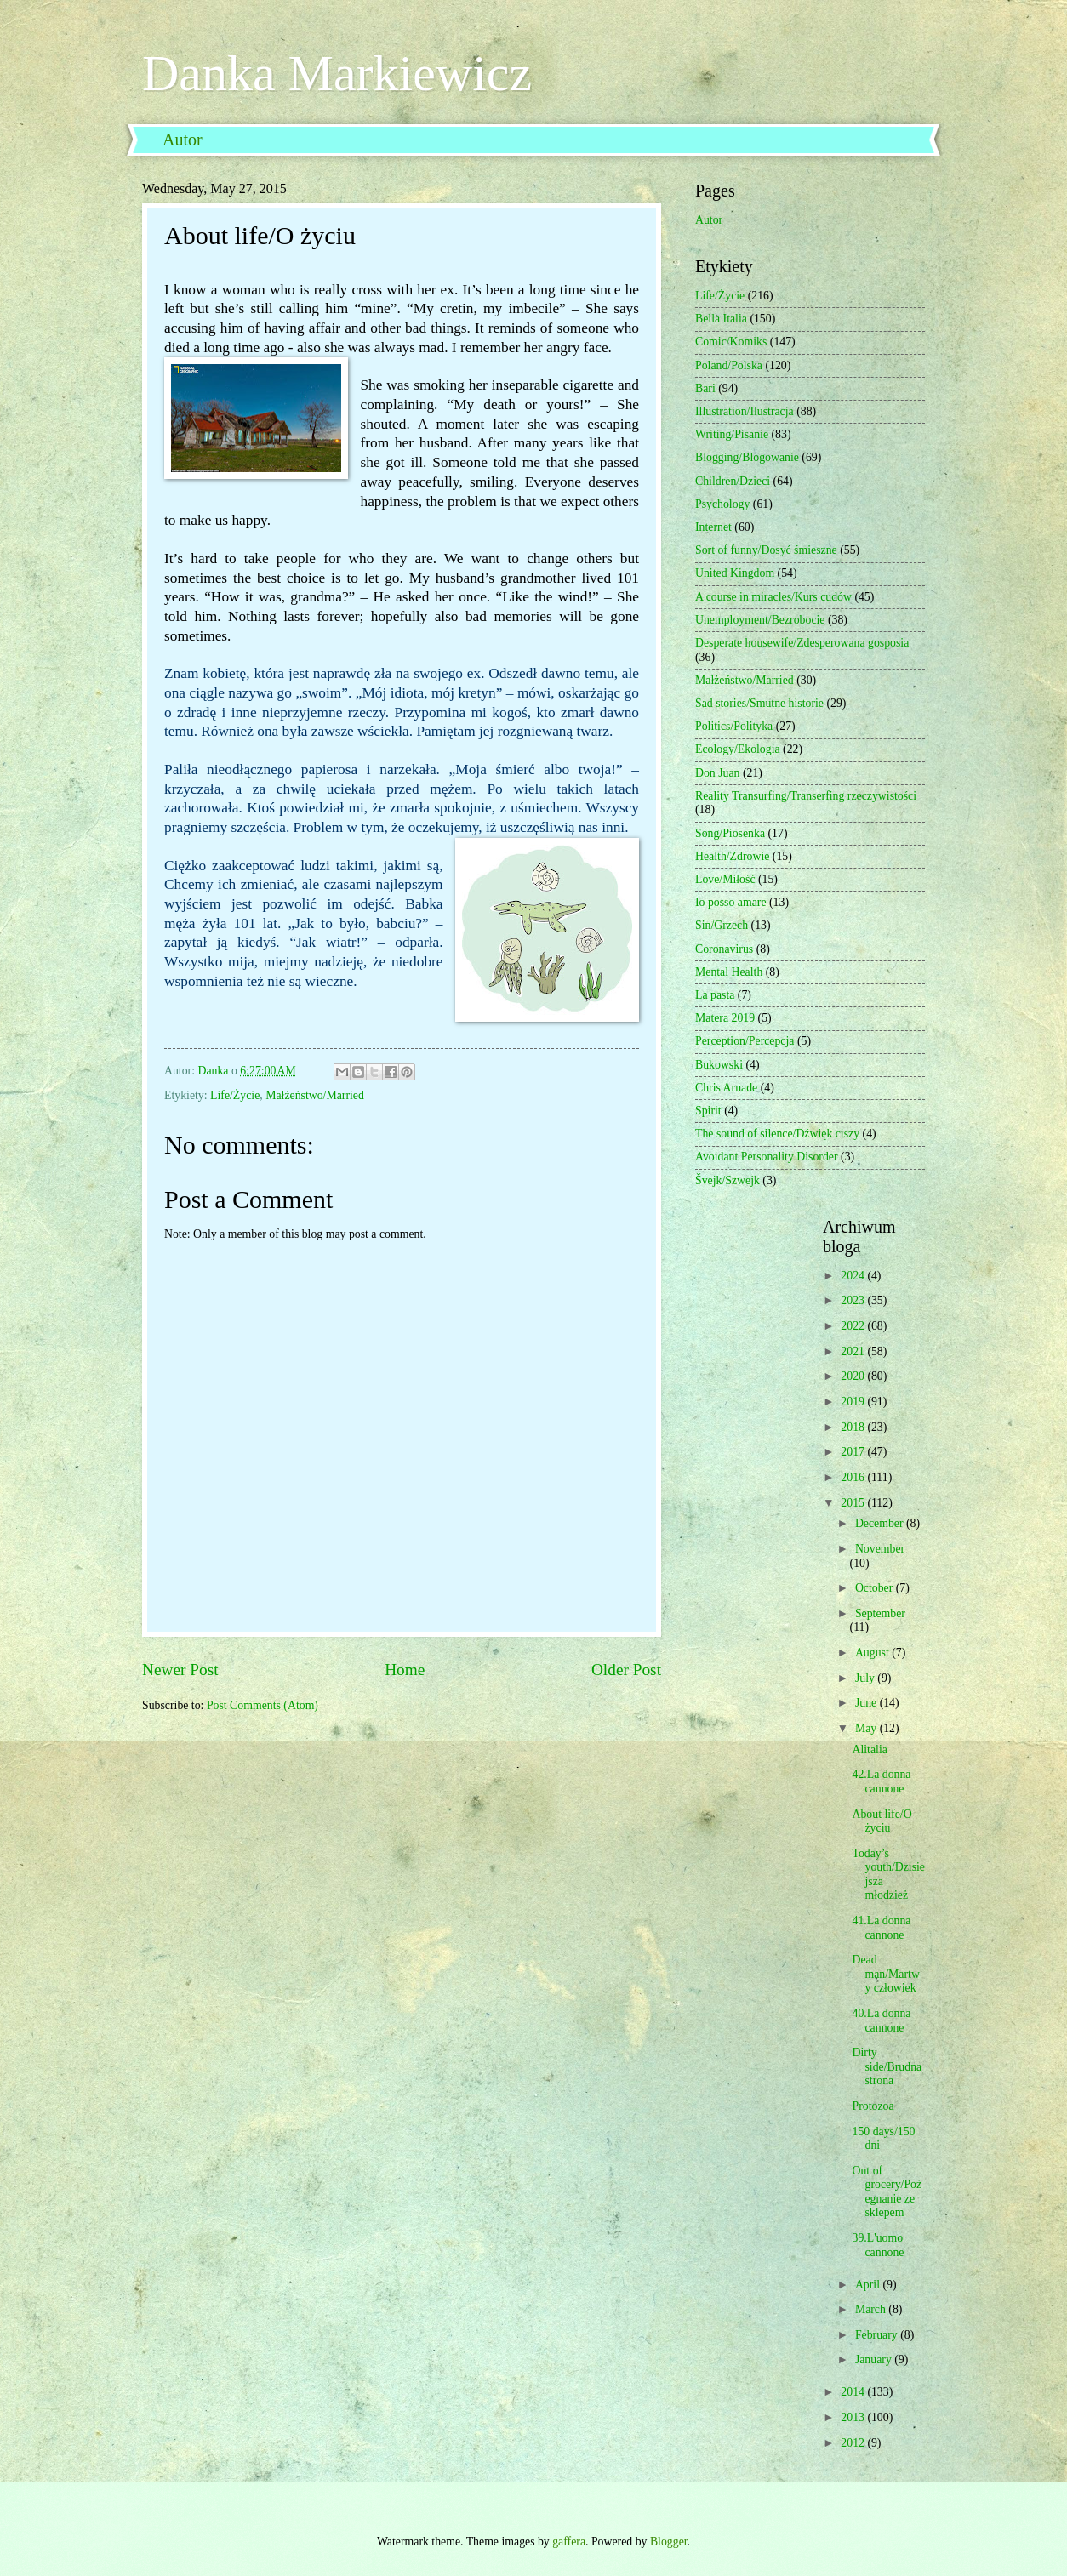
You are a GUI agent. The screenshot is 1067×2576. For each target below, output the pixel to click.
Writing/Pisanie (731, 434)
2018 (854, 1427)
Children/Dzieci (732, 481)
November (879, 1548)
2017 (854, 1451)
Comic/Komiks (731, 341)
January (874, 2359)
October (875, 1588)
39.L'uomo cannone (878, 2245)
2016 (854, 1477)
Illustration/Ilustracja (744, 411)
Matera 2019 (725, 1018)
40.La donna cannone (881, 2020)
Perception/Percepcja (744, 1040)
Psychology (722, 504)
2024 (854, 1275)
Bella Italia (721, 318)
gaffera (568, 2541)
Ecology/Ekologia (737, 749)
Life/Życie (235, 1095)
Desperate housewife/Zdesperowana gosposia (802, 642)
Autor (183, 139)
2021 (854, 1351)
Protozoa (872, 2106)
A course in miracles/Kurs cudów (773, 596)
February (877, 2334)
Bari (705, 388)
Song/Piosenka (730, 833)
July (866, 1678)
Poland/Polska (728, 365)
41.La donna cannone (881, 1927)
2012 (854, 2442)
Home (405, 1669)
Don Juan (717, 773)
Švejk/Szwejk (727, 1180)
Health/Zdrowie (732, 856)
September (880, 1613)
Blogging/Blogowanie (747, 457)
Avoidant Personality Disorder (766, 1156)
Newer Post (180, 1669)
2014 (854, 2391)
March (871, 2309)
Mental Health (728, 972)
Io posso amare (731, 902)
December (880, 1523)
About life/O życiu (881, 1821)
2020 (854, 1376)
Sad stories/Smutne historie (759, 703)
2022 (854, 1325)
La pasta (714, 995)
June (867, 1702)
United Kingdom (734, 573)
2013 (854, 2417)
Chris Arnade (726, 1087)
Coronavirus (724, 949)
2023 (854, 1300)
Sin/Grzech (721, 925)
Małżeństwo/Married (314, 1095)
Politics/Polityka (734, 726)
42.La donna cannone (881, 1781)
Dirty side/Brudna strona (887, 2066)
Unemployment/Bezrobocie (760, 619)
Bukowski (719, 1064)
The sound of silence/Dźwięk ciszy (777, 1133)
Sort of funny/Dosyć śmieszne (766, 550)
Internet (713, 527)
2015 (854, 1502)
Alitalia (869, 1749)
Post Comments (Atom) (262, 1705)
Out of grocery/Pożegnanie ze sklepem (887, 2192)
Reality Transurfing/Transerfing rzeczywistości (805, 795)
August (873, 1652)
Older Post (626, 1669)
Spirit (708, 1110)
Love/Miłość (725, 879)
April (869, 2284)
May (867, 1728)
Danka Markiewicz (337, 73)
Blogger (669, 2541)
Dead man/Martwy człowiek (885, 1973)
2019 (854, 1401)
